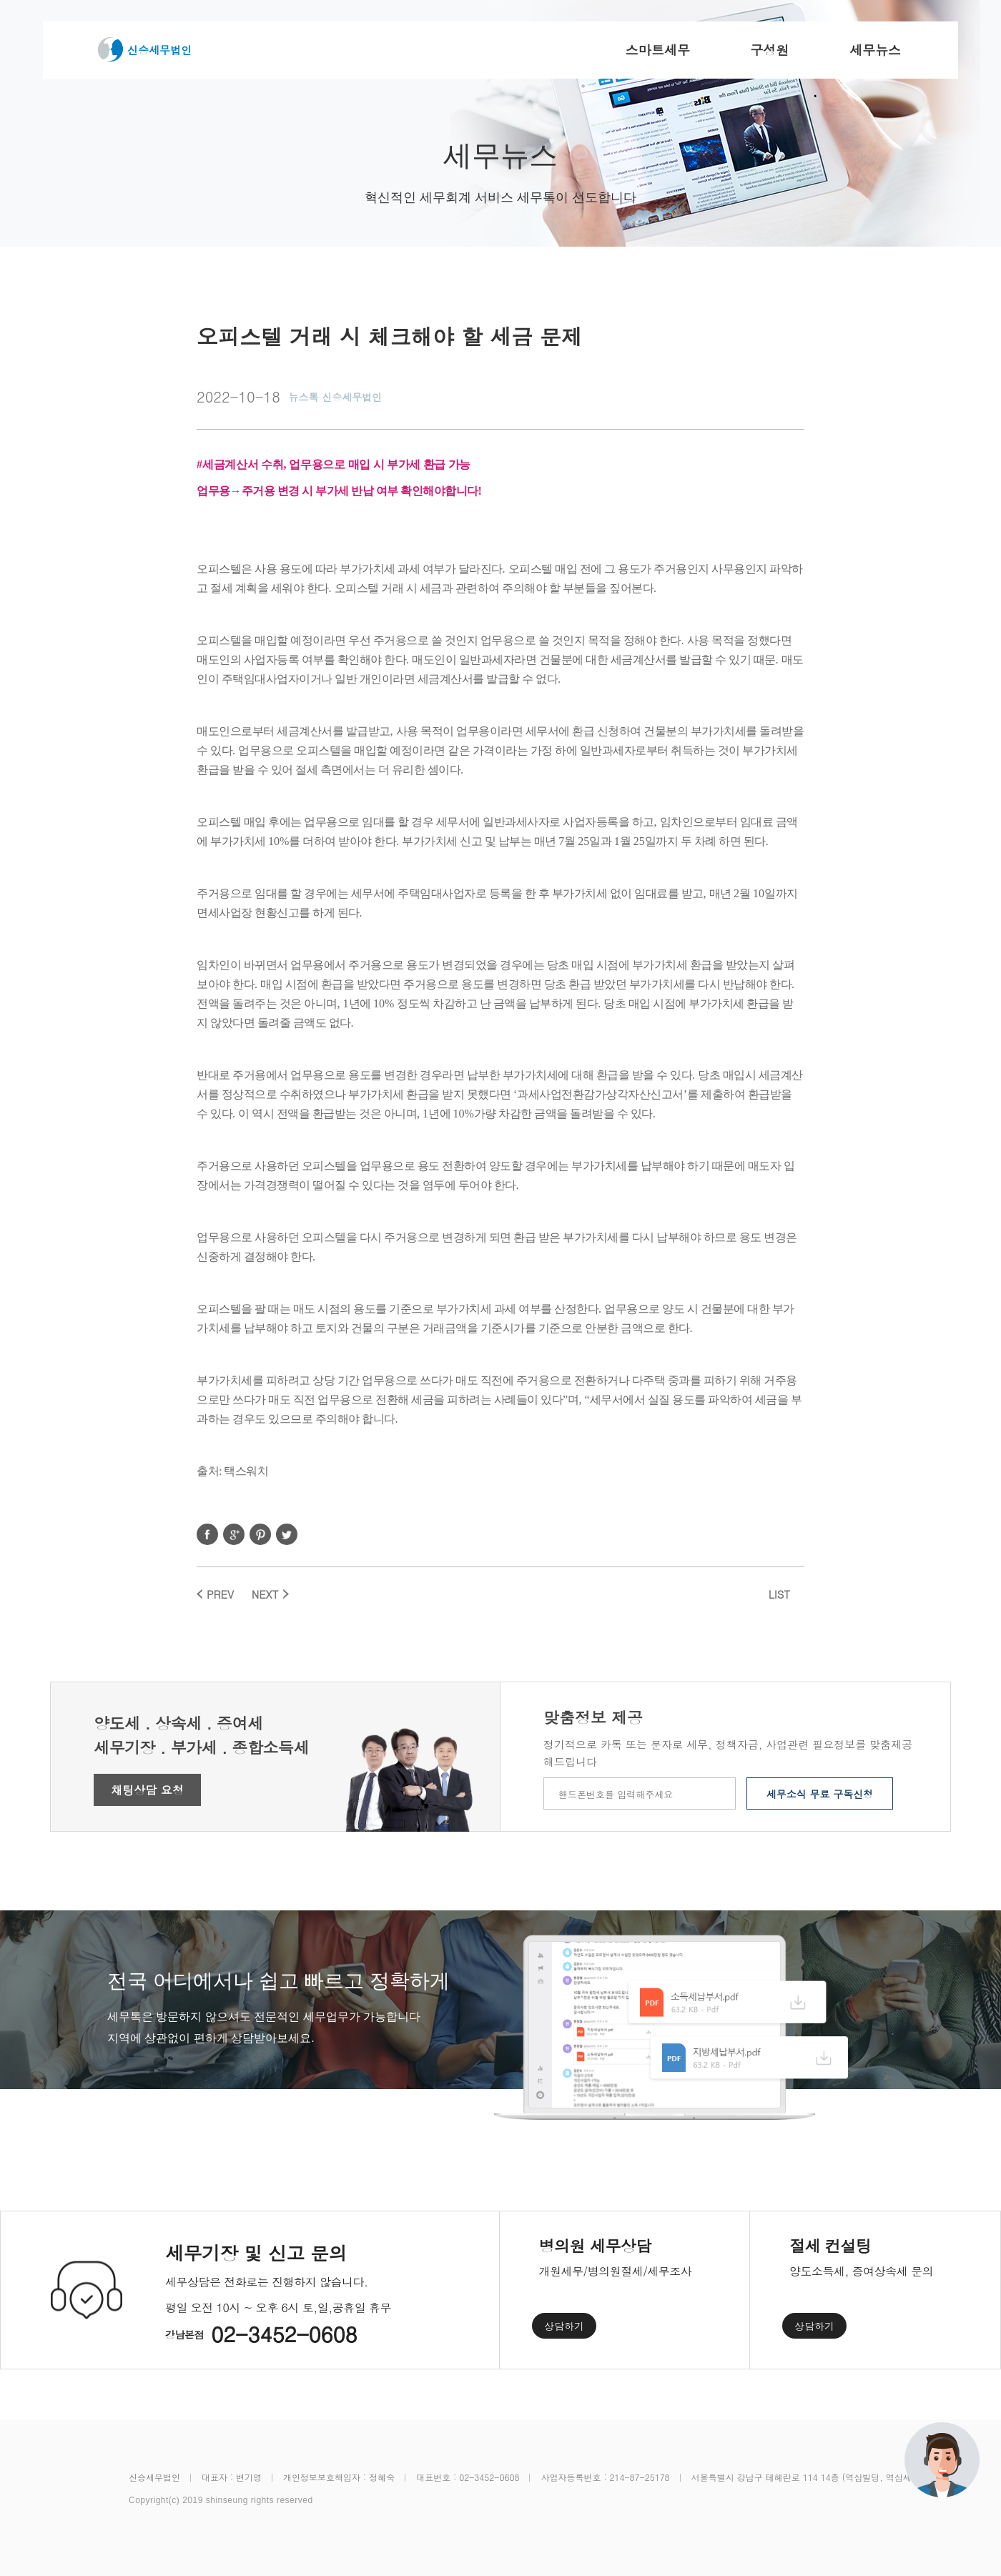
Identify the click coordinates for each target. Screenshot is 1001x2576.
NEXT (265, 1594)
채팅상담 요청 (147, 1790)
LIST (779, 1594)
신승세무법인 (159, 49)
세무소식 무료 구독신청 (819, 1794)
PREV (220, 1594)
